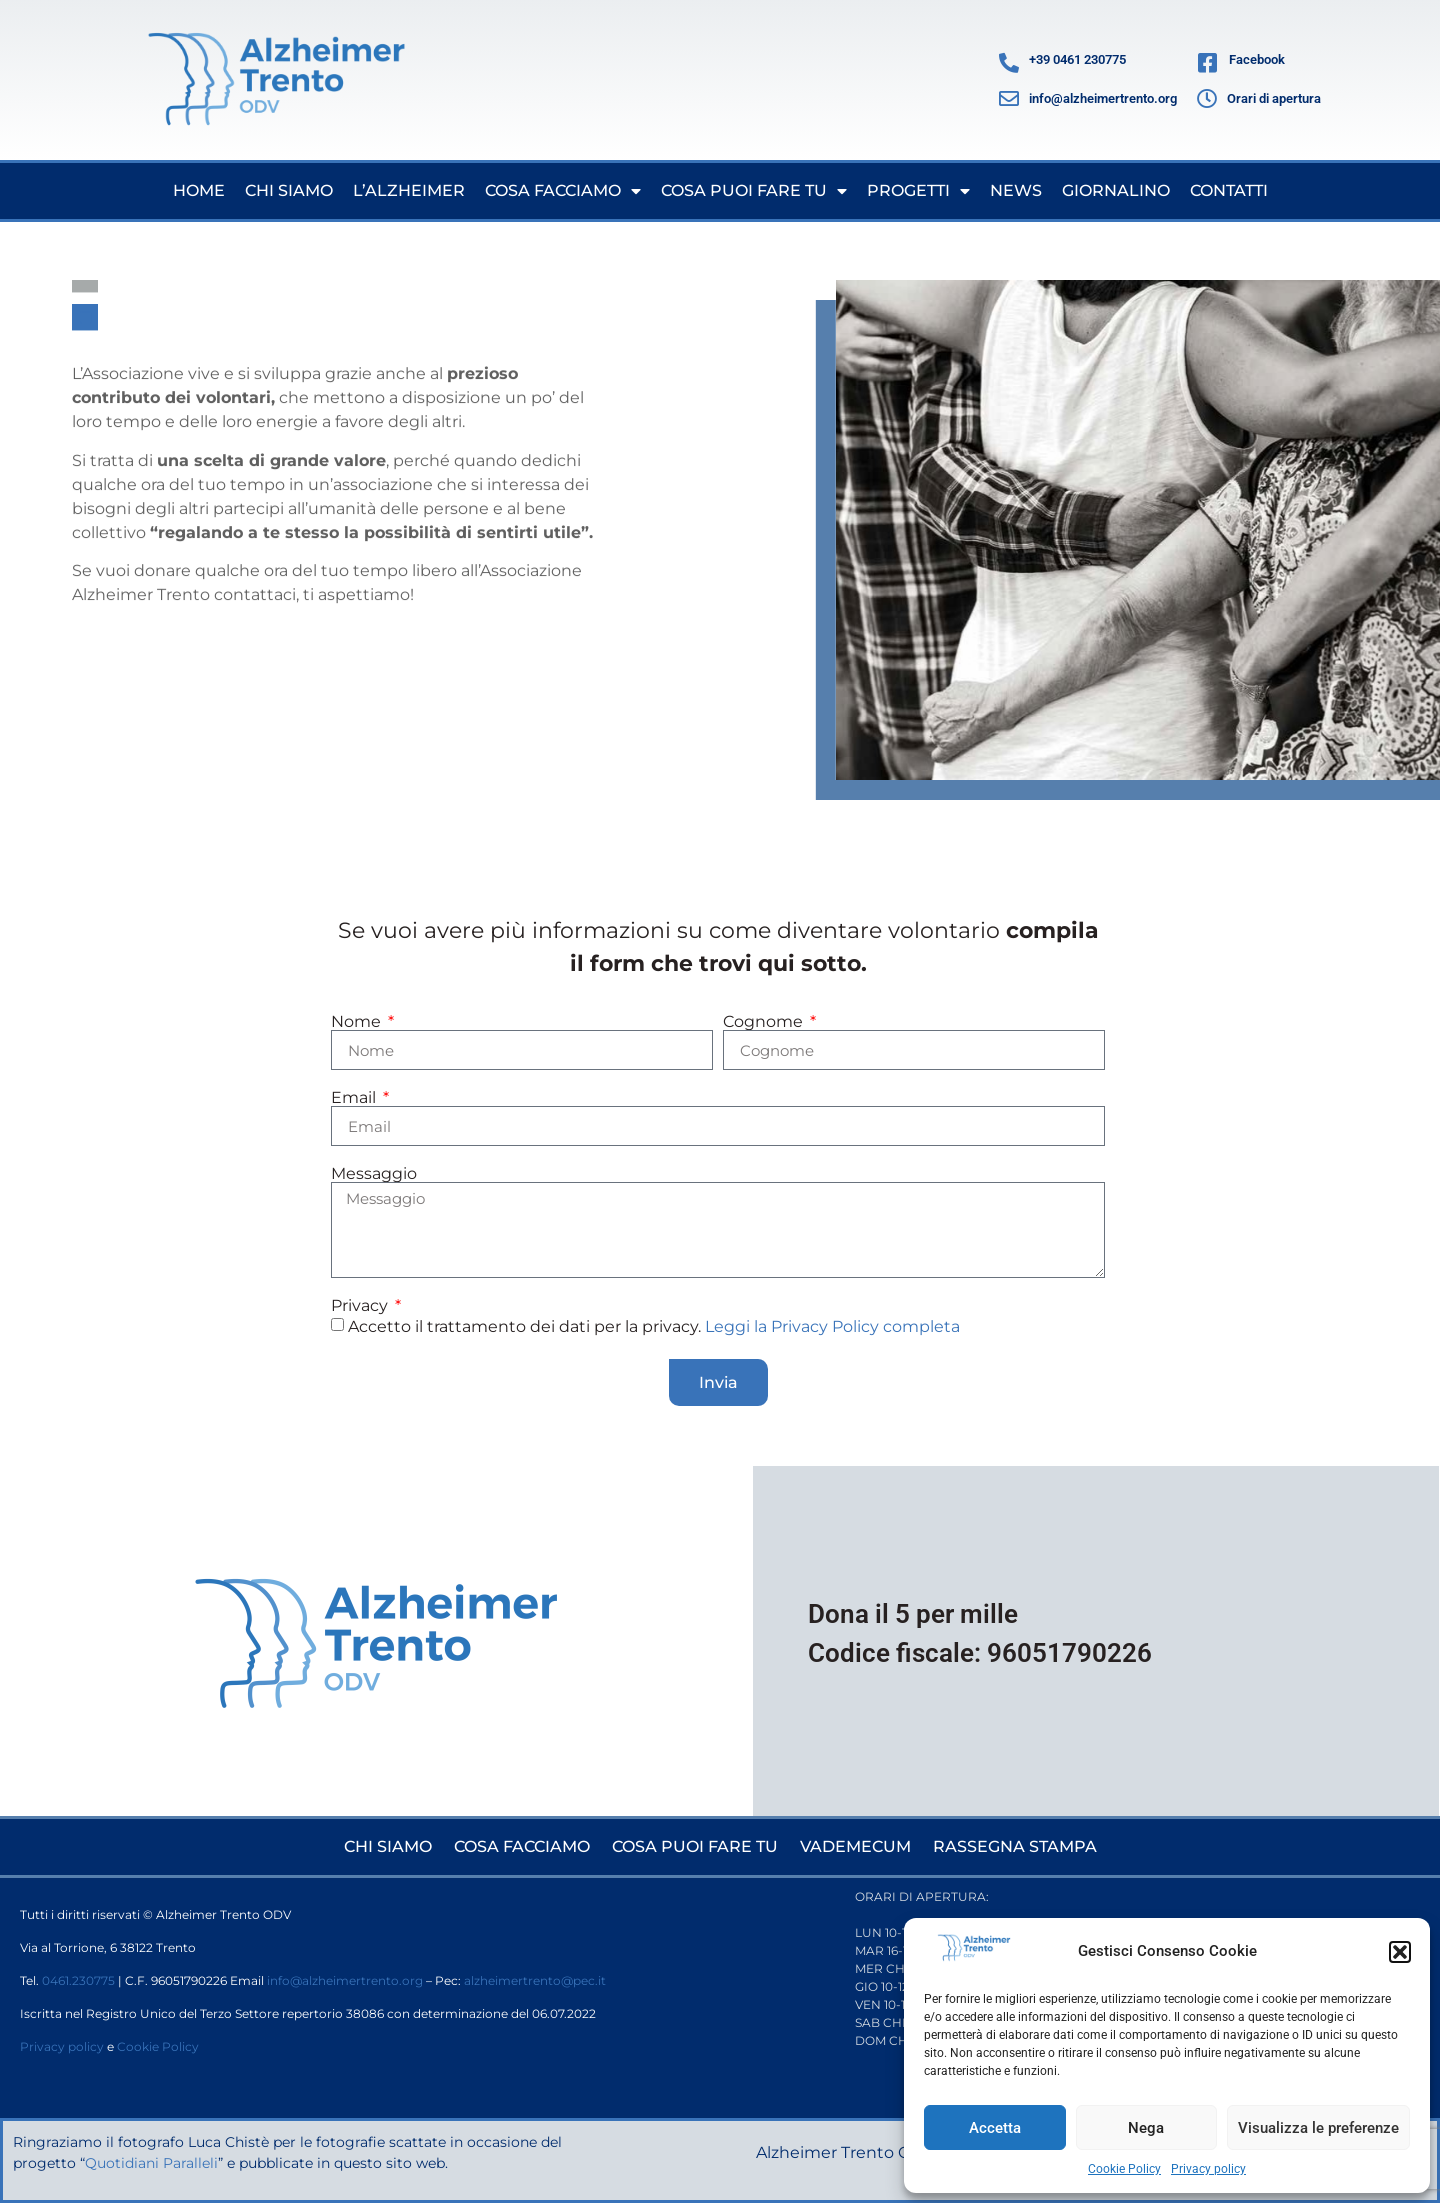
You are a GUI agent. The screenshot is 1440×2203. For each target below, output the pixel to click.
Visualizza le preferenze (1318, 2128)
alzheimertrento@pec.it (535, 1980)
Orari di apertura (1274, 98)
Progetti (918, 191)
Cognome (765, 1022)
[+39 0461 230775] (1009, 63)
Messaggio (374, 1174)
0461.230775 (78, 1980)
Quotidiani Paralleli (151, 2163)
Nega (1146, 2128)
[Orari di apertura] (1207, 99)
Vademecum (855, 1846)
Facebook (1257, 59)
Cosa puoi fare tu (754, 191)
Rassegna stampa (1015, 1846)
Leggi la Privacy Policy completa (832, 1326)
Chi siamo (289, 190)
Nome (358, 1022)
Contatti (1229, 190)
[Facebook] (1208, 63)
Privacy (361, 1306)
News (1016, 190)
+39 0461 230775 (1077, 59)
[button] (1400, 1952)
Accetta (995, 2128)
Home (199, 190)
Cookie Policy (1124, 2169)
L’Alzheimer (409, 190)
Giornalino (1116, 190)
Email (355, 1098)
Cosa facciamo (563, 191)
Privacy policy (1208, 2169)
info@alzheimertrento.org (1103, 98)
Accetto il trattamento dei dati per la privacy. (654, 1326)
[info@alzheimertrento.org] (1009, 99)
